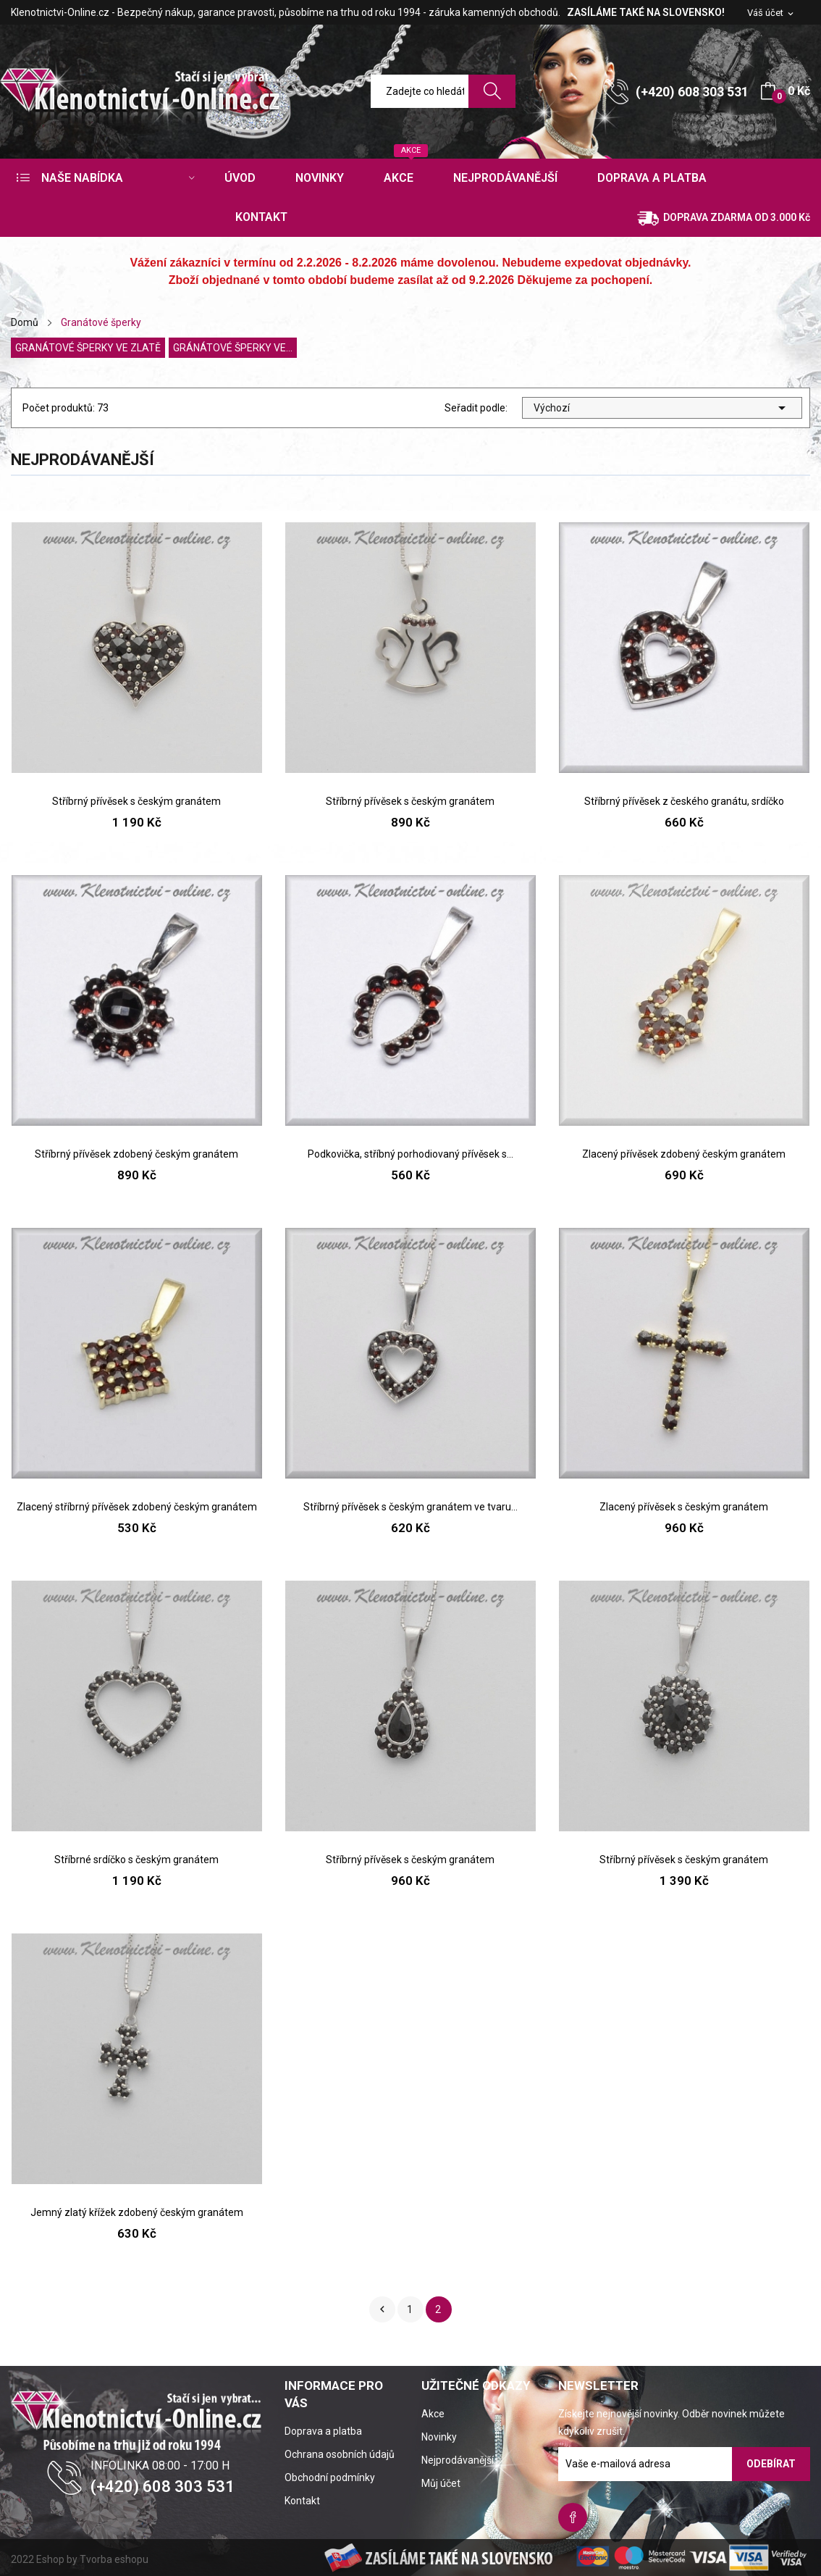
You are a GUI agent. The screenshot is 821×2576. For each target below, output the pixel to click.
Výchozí (662, 408)
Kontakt (302, 2500)
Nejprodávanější (457, 2460)
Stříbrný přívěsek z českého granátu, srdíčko (684, 801)
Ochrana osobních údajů (340, 2454)
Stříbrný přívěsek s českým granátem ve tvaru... (410, 1507)
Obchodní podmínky (330, 2477)
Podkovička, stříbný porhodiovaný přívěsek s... (410, 1154)
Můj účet (440, 2483)
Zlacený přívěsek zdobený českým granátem (684, 1154)
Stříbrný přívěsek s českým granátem (136, 801)
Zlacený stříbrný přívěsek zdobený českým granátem (137, 1507)
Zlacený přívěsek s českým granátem (683, 1507)
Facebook (572, 2517)
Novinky (439, 2437)
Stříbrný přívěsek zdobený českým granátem (136, 1154)
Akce (433, 2414)
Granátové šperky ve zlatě (88, 348)
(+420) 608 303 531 (692, 91)
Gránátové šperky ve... (232, 348)
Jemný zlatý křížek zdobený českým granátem (136, 2212)
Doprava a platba (323, 2431)
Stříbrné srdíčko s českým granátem (136, 1859)
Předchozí (382, 2309)
